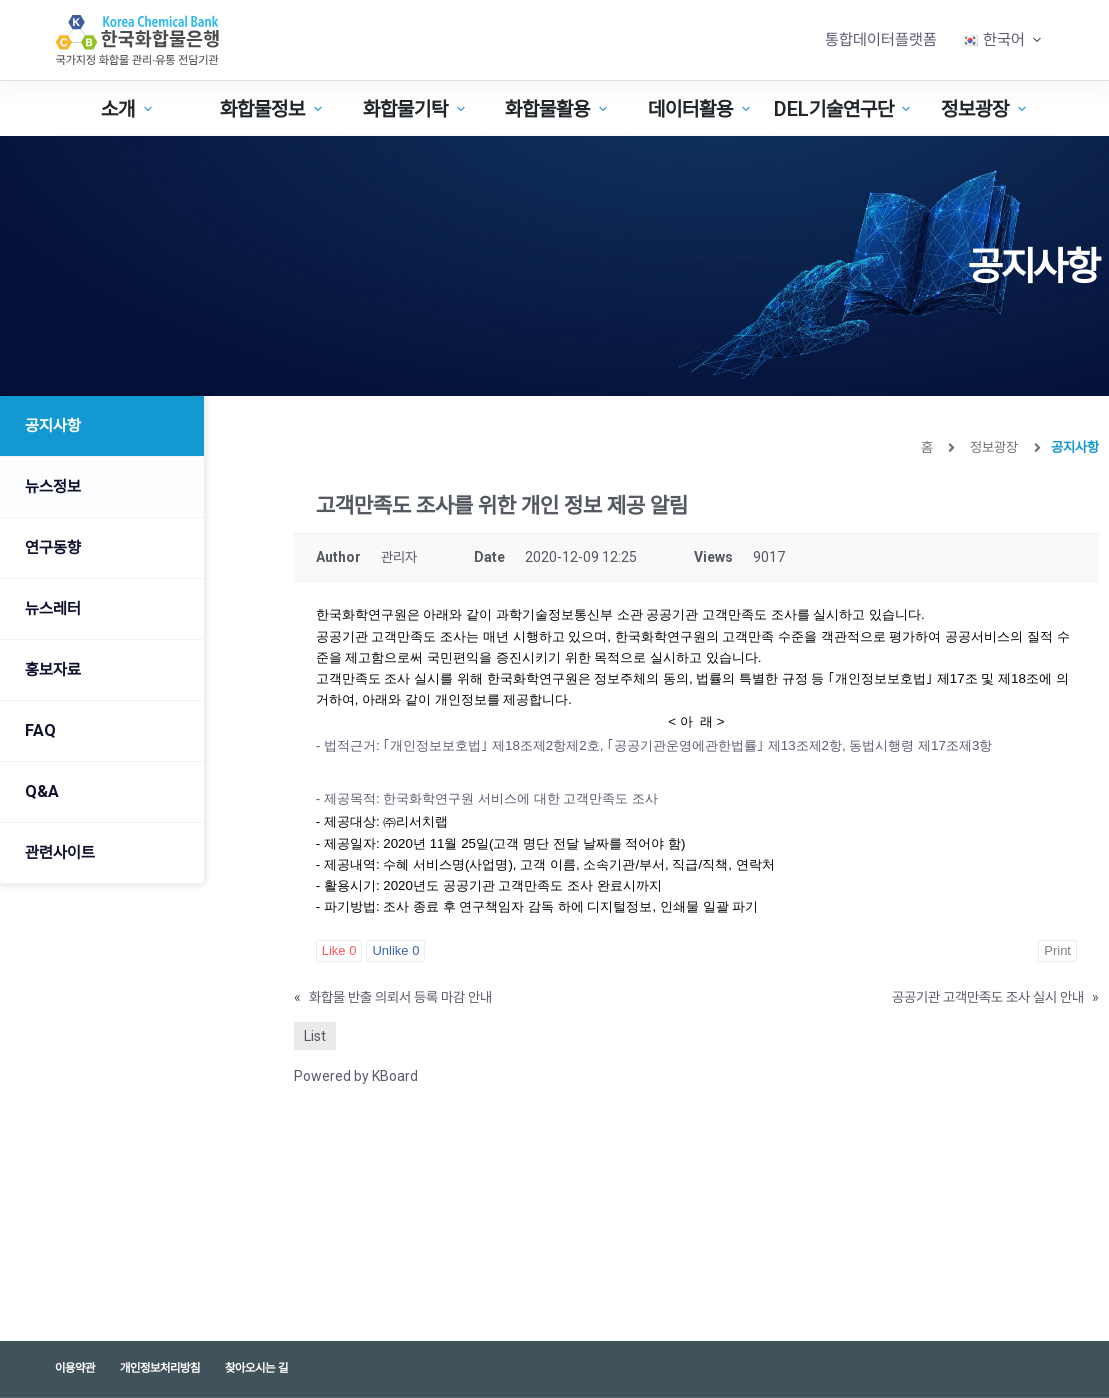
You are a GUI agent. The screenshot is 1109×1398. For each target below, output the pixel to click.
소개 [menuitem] (129, 109)
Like (339, 950)
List (315, 1036)
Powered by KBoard (356, 1076)
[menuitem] (1002, 40)
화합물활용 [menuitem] (558, 109)
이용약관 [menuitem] (75, 1368)
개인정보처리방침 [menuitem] (160, 1368)
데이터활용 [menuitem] (701, 109)
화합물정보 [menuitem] (273, 109)
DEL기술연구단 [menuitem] (842, 109)
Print (1057, 950)
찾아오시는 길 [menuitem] (256, 1368)
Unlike (395, 950)
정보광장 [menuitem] (986, 109)
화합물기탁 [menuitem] (416, 109)
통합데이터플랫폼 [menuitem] (881, 39)
